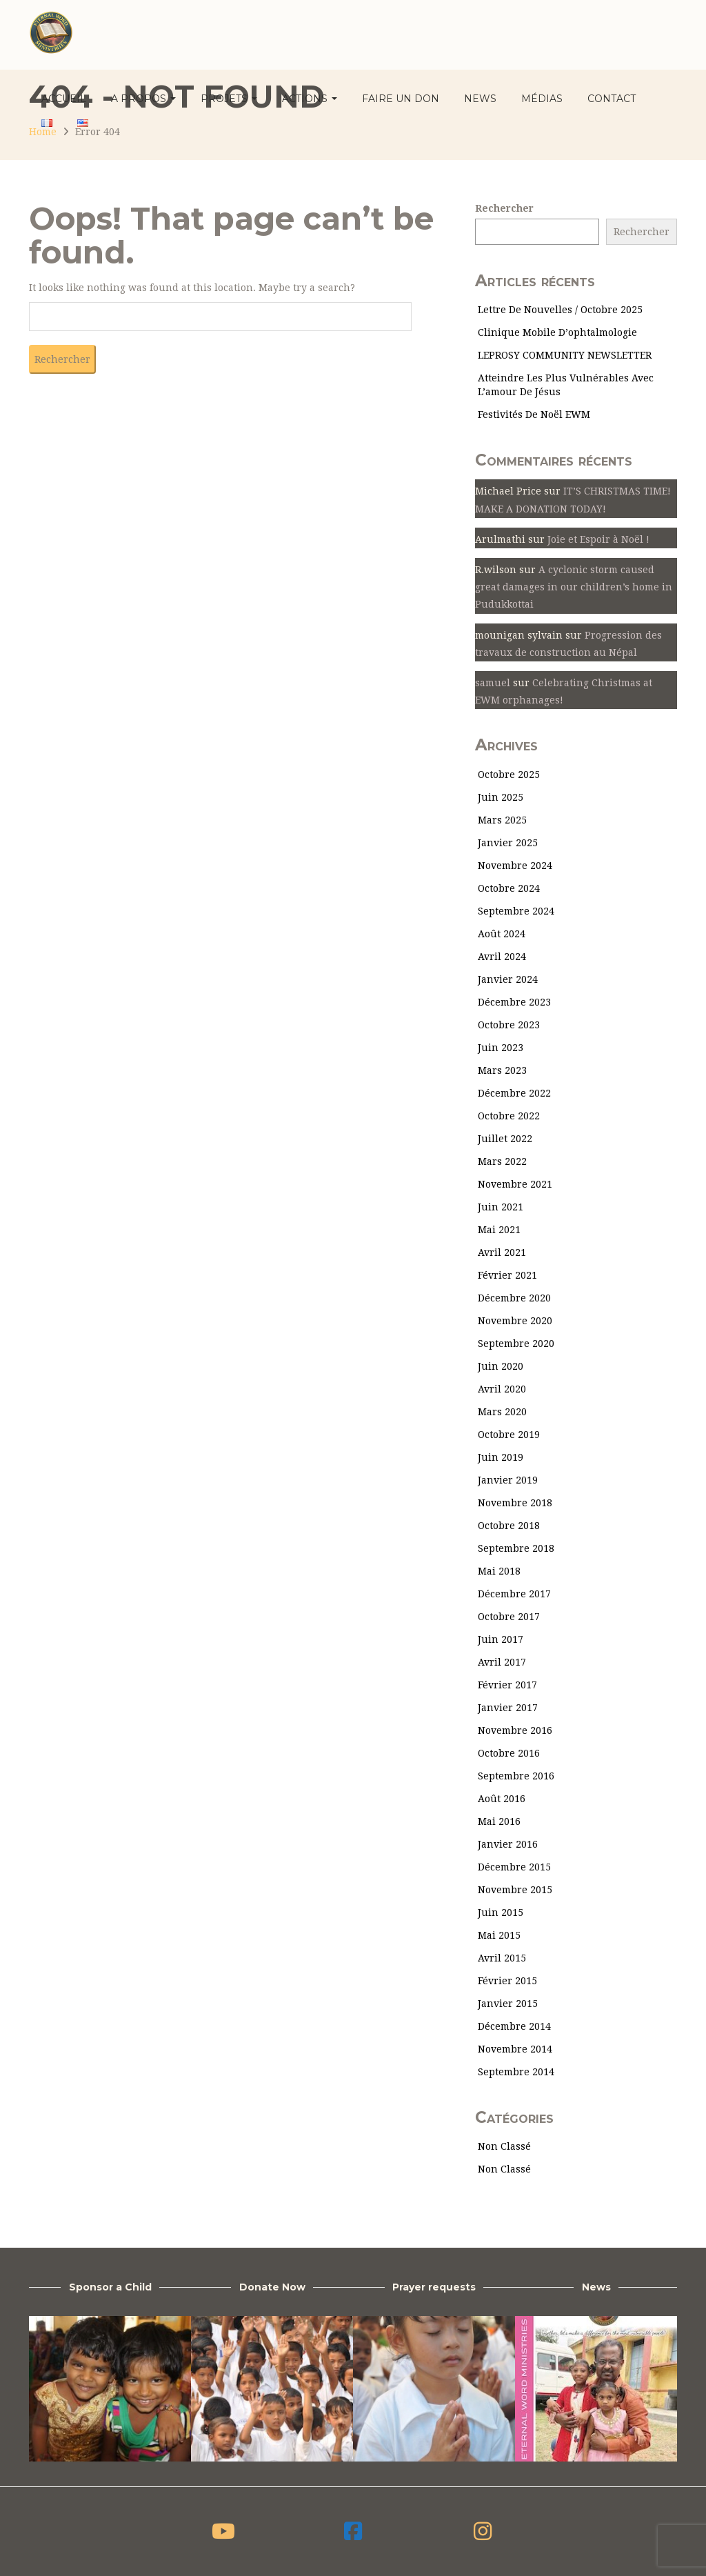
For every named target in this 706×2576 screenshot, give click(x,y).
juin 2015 (500, 1912)
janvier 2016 (508, 1844)
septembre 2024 (516, 911)
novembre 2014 (515, 2049)
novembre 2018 (515, 1502)
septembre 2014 (516, 2071)
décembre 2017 (514, 1593)
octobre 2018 (509, 1525)
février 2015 (507, 1980)
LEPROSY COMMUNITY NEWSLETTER (565, 355)
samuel (492, 682)
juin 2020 (500, 1366)
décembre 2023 (514, 1002)
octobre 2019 (509, 1434)
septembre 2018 (516, 1548)
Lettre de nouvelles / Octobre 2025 (560, 309)
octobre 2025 (509, 774)
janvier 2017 (508, 1707)
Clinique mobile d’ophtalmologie (557, 332)
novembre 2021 (515, 1184)
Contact (611, 98)
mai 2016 (499, 1821)
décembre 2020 (514, 1298)
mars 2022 (502, 1161)
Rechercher (504, 208)
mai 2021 (499, 1229)
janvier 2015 (508, 2003)
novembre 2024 (515, 865)
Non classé (504, 2146)
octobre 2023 (509, 1024)
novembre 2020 (515, 1320)
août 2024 (501, 933)
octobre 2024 (509, 888)
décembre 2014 (514, 2026)
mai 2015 (499, 1935)
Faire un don (400, 98)
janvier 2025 (508, 842)
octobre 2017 (509, 1616)
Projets (229, 98)
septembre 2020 (516, 1343)
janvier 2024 (508, 979)
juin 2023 (500, 1047)
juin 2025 (500, 797)
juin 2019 (500, 1457)
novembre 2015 (515, 1889)
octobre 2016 (509, 1753)
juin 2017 (500, 1639)
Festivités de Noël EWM (534, 414)
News (480, 98)
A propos (143, 98)
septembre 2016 (516, 1775)
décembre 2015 (514, 1867)
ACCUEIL (63, 98)
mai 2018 (499, 1571)
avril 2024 (502, 956)
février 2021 (507, 1275)
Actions (309, 98)
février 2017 (507, 1684)
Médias (542, 98)
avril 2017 (502, 1662)
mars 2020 (502, 1411)
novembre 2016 (515, 1730)
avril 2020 (502, 1389)
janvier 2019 (508, 1480)
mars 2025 (502, 820)
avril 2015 (502, 1958)
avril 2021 (502, 1252)
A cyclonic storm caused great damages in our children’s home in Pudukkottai (573, 587)
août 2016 (501, 1798)
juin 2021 (500, 1206)
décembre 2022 (514, 1093)
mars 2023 (502, 1070)
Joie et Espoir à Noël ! (598, 539)
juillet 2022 (505, 1138)
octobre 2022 (509, 1115)
